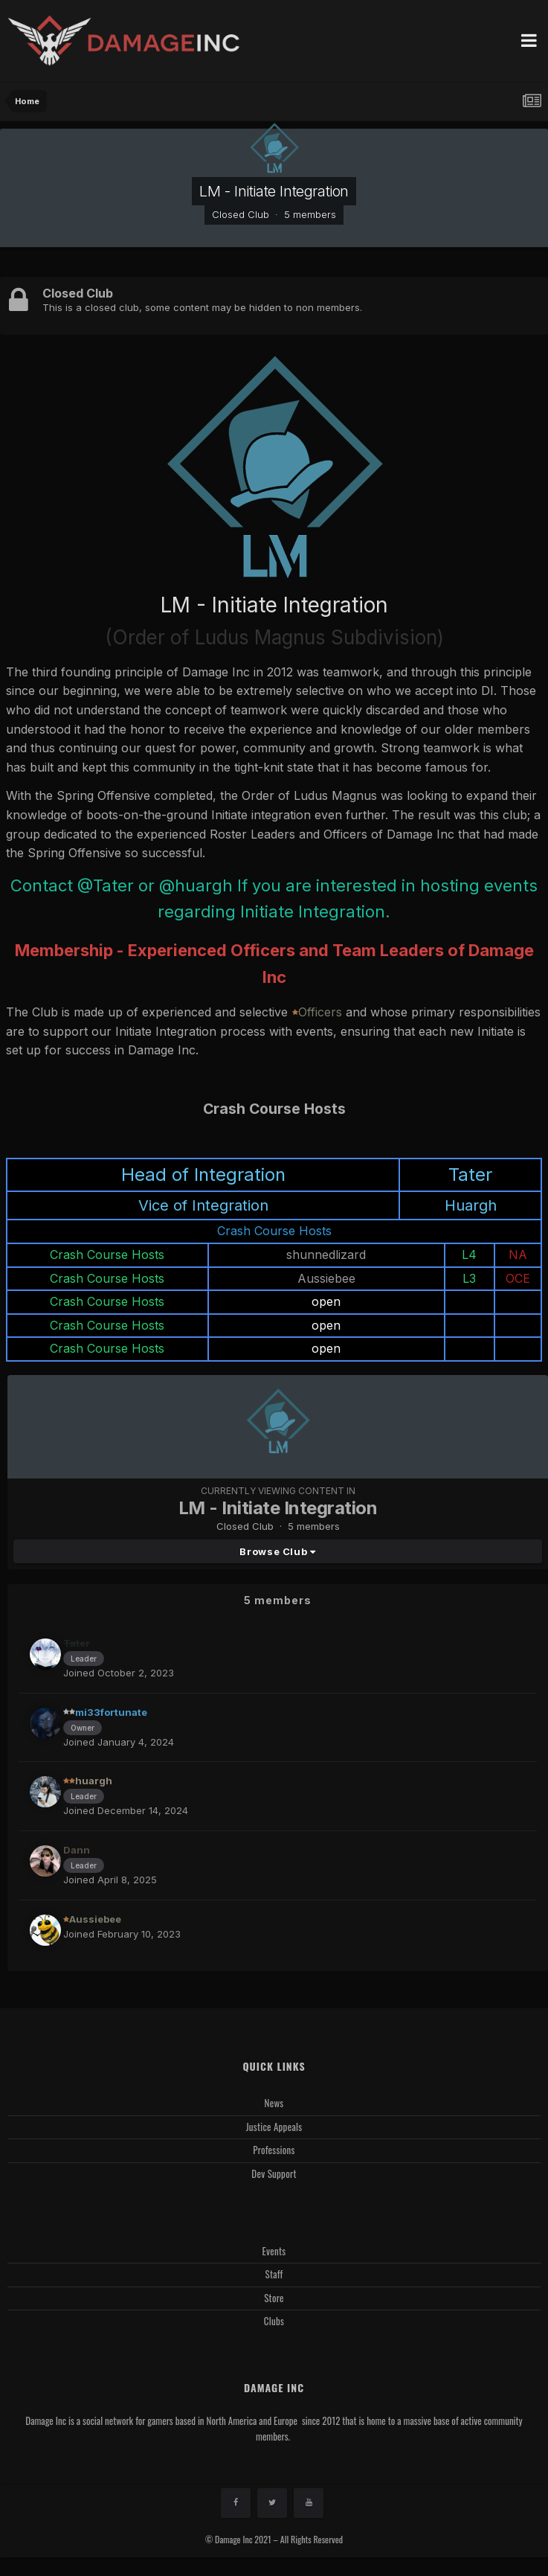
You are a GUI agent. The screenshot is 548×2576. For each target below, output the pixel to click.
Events (274, 2250)
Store (274, 2297)
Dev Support (273, 2173)
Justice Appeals (274, 2126)
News (274, 2102)
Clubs (274, 2320)
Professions (273, 2149)
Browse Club (277, 1551)
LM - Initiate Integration (274, 191)
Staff (274, 2273)
